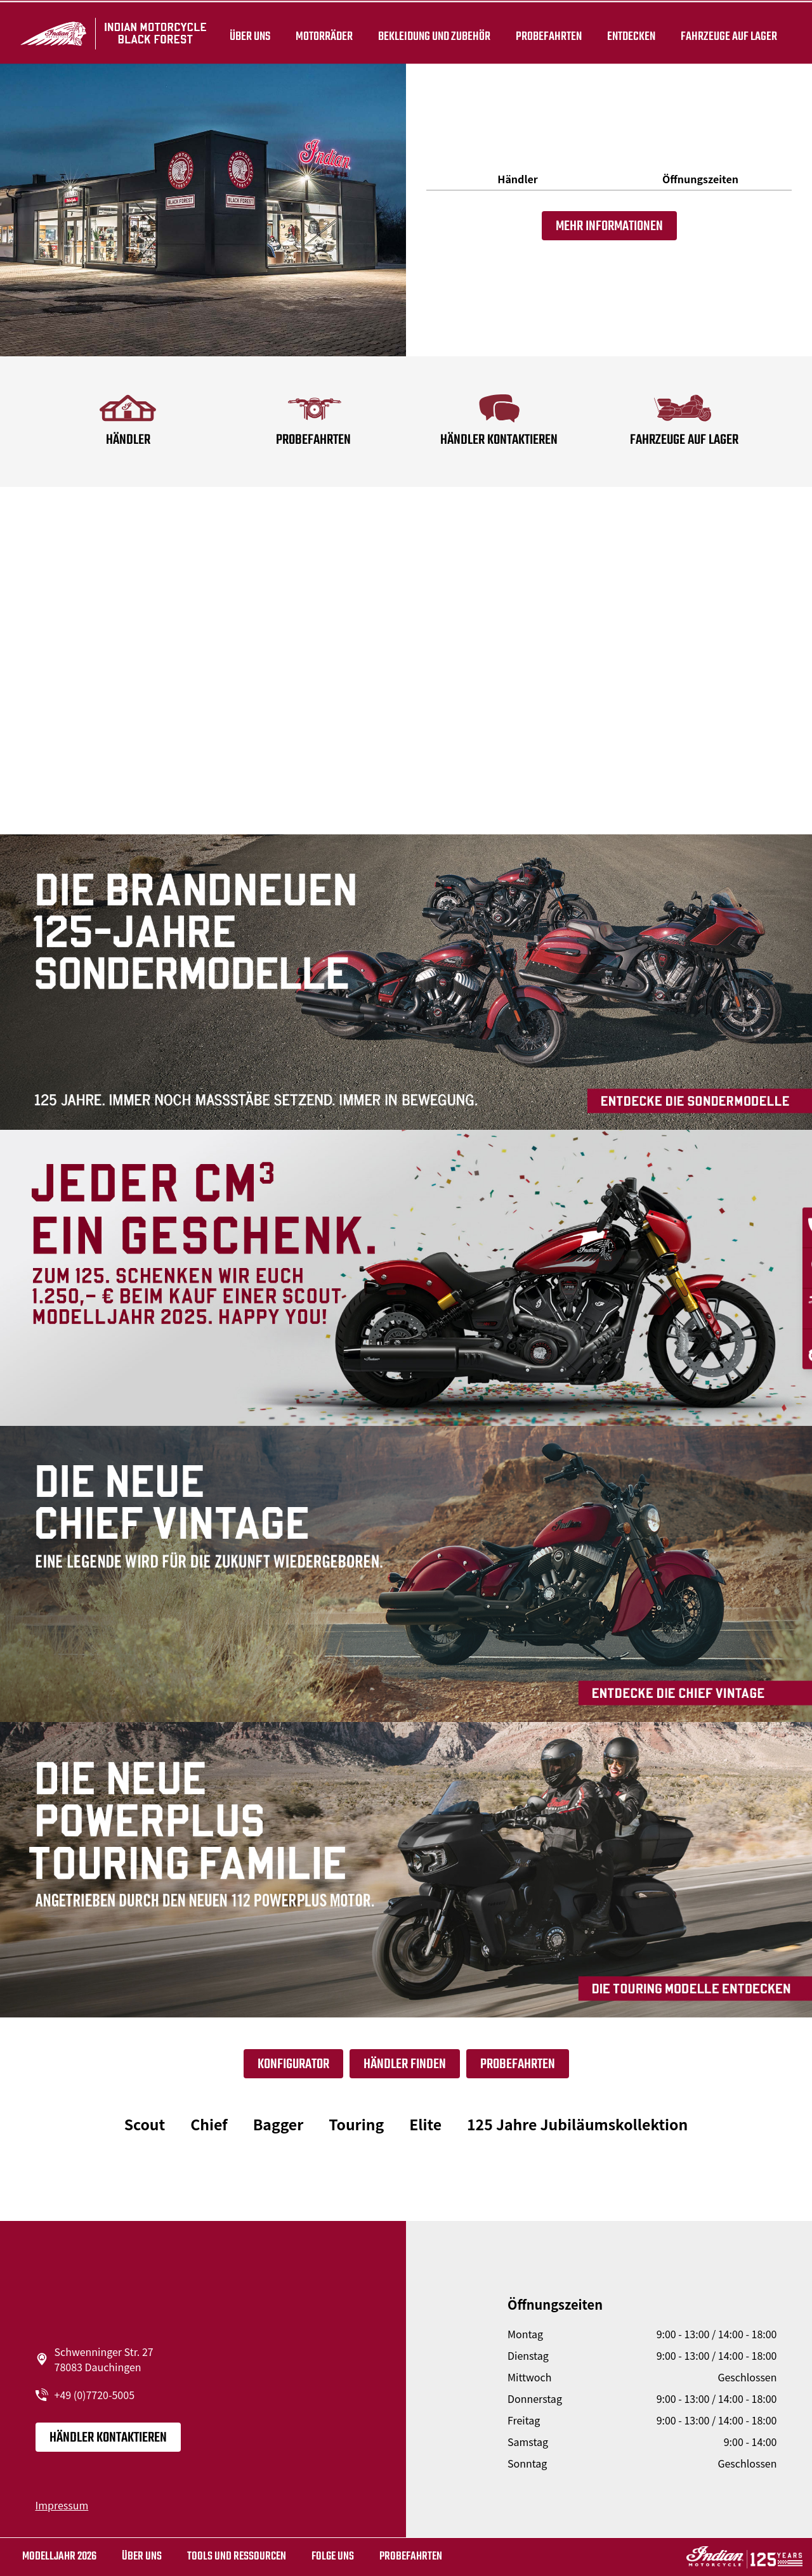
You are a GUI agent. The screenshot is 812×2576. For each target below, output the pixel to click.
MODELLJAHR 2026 (59, 2556)
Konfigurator (293, 2064)
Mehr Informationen (609, 226)
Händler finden (404, 2064)
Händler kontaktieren (108, 2438)
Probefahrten (546, 32)
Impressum (62, 2505)
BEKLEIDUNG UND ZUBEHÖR (432, 32)
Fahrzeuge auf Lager (726, 32)
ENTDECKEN (629, 32)
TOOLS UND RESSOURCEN (236, 2556)
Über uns (247, 32)
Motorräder (321, 32)
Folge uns (332, 2556)
